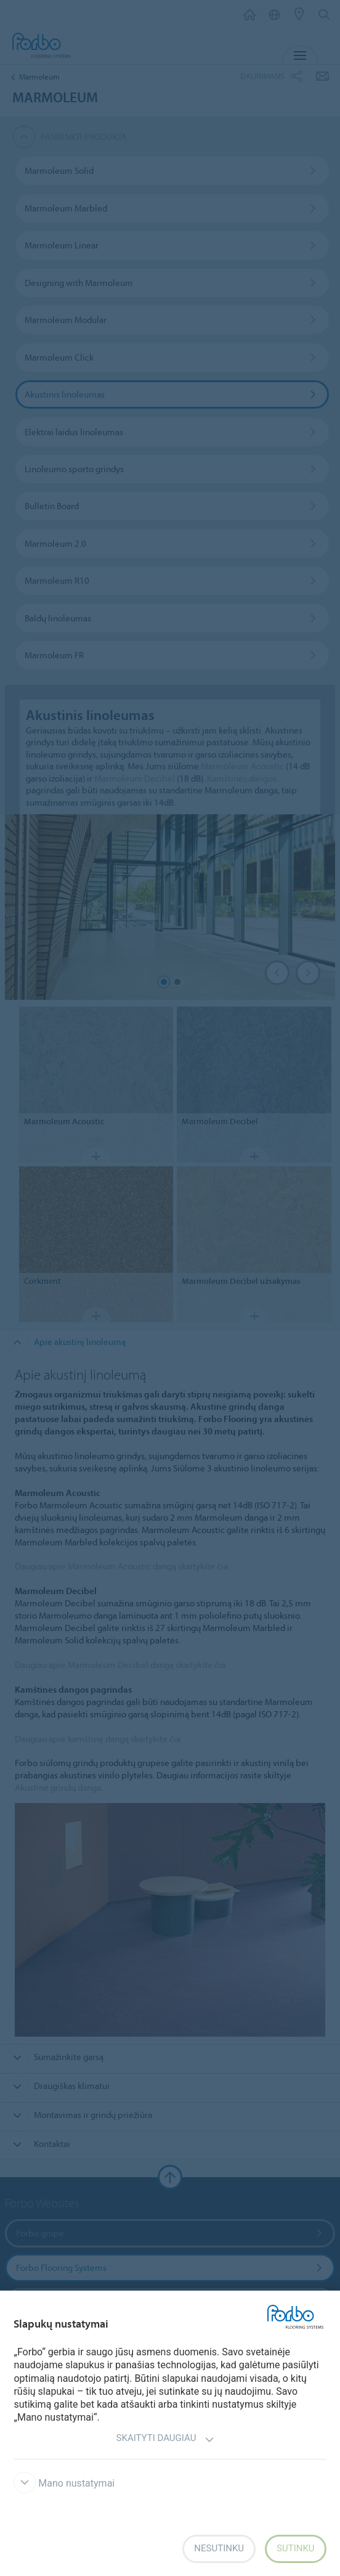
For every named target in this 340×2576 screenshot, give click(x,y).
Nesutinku (219, 2548)
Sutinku (296, 2548)
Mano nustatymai (64, 2483)
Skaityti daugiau (165, 2439)
